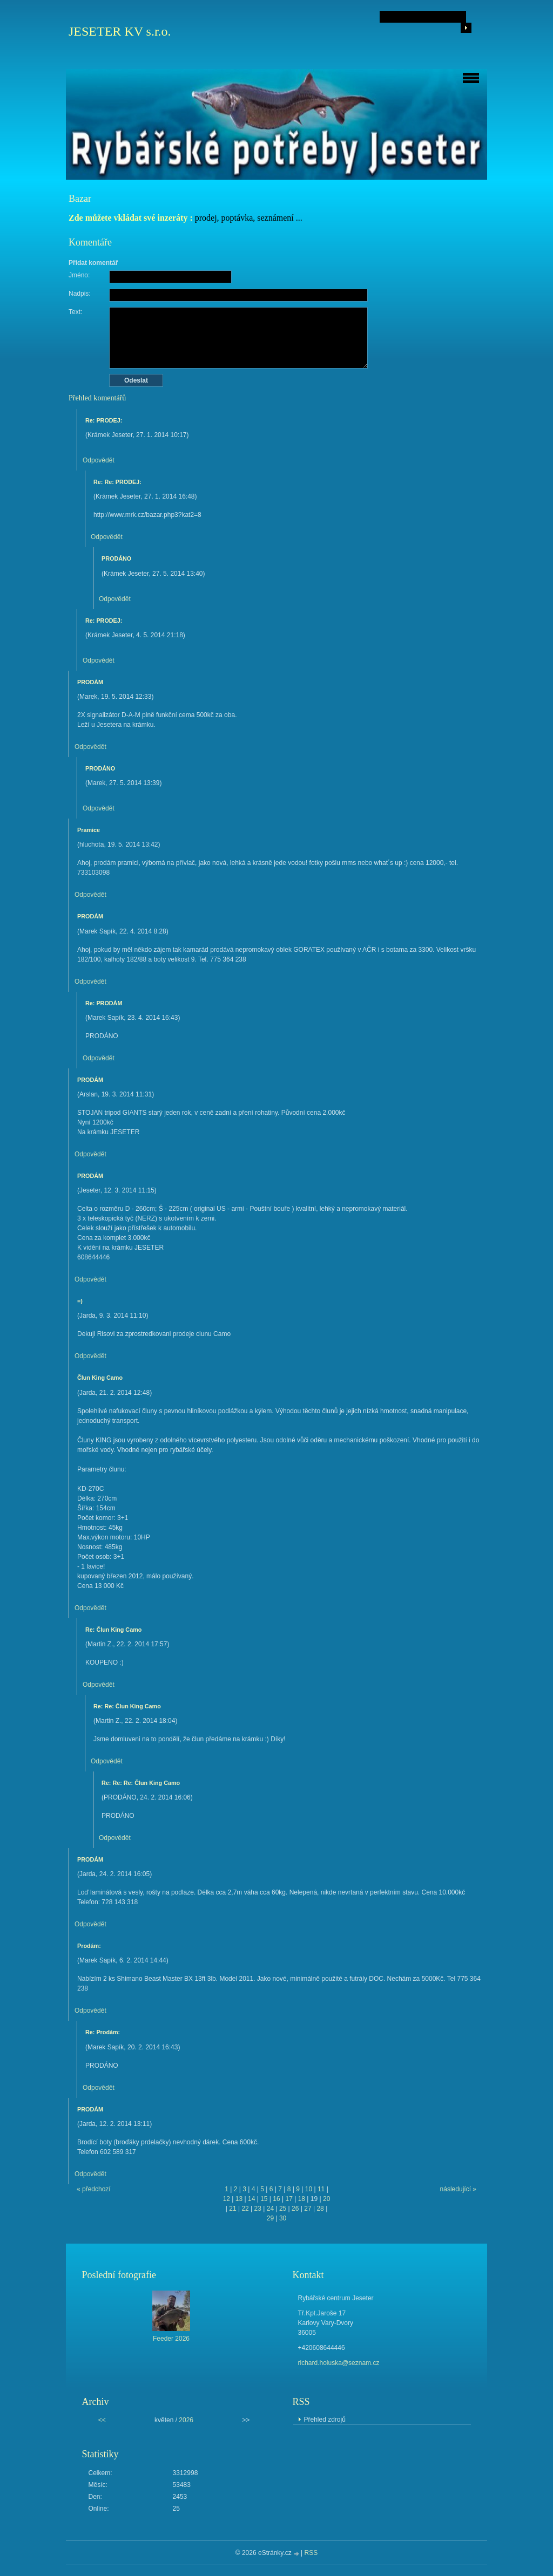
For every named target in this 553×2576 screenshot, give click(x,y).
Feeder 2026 (171, 2338)
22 (244, 2208)
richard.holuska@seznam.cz (339, 2363)
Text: (75, 312)
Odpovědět (98, 460)
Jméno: (79, 275)
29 (270, 2218)
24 (270, 2208)
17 (288, 2199)
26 (295, 2208)
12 (226, 2199)
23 (257, 2208)
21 (232, 2208)
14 (251, 2199)
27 (307, 2208)
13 (238, 2199)
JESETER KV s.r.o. (120, 31)
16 (276, 2199)
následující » (458, 2189)
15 (263, 2199)
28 (319, 2208)
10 (308, 2189)
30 (282, 2218)
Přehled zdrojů (325, 2419)
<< (102, 2420)
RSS (311, 2553)
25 (282, 2208)
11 (321, 2189)
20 (326, 2199)
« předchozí (94, 2189)
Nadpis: (80, 293)
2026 (186, 2420)
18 (301, 2199)
